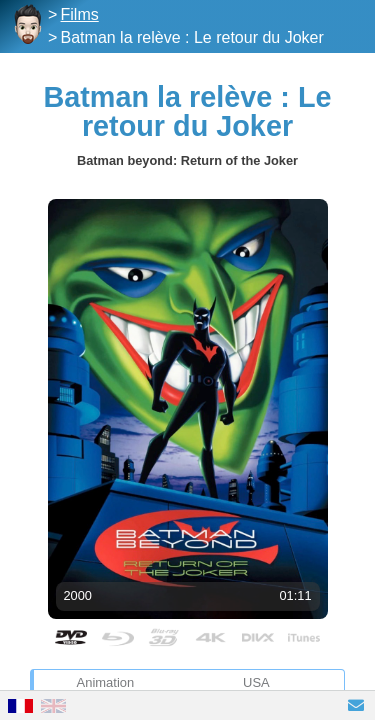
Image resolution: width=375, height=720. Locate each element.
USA (256, 682)
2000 (78, 595)
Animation (106, 682)
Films (80, 14)
